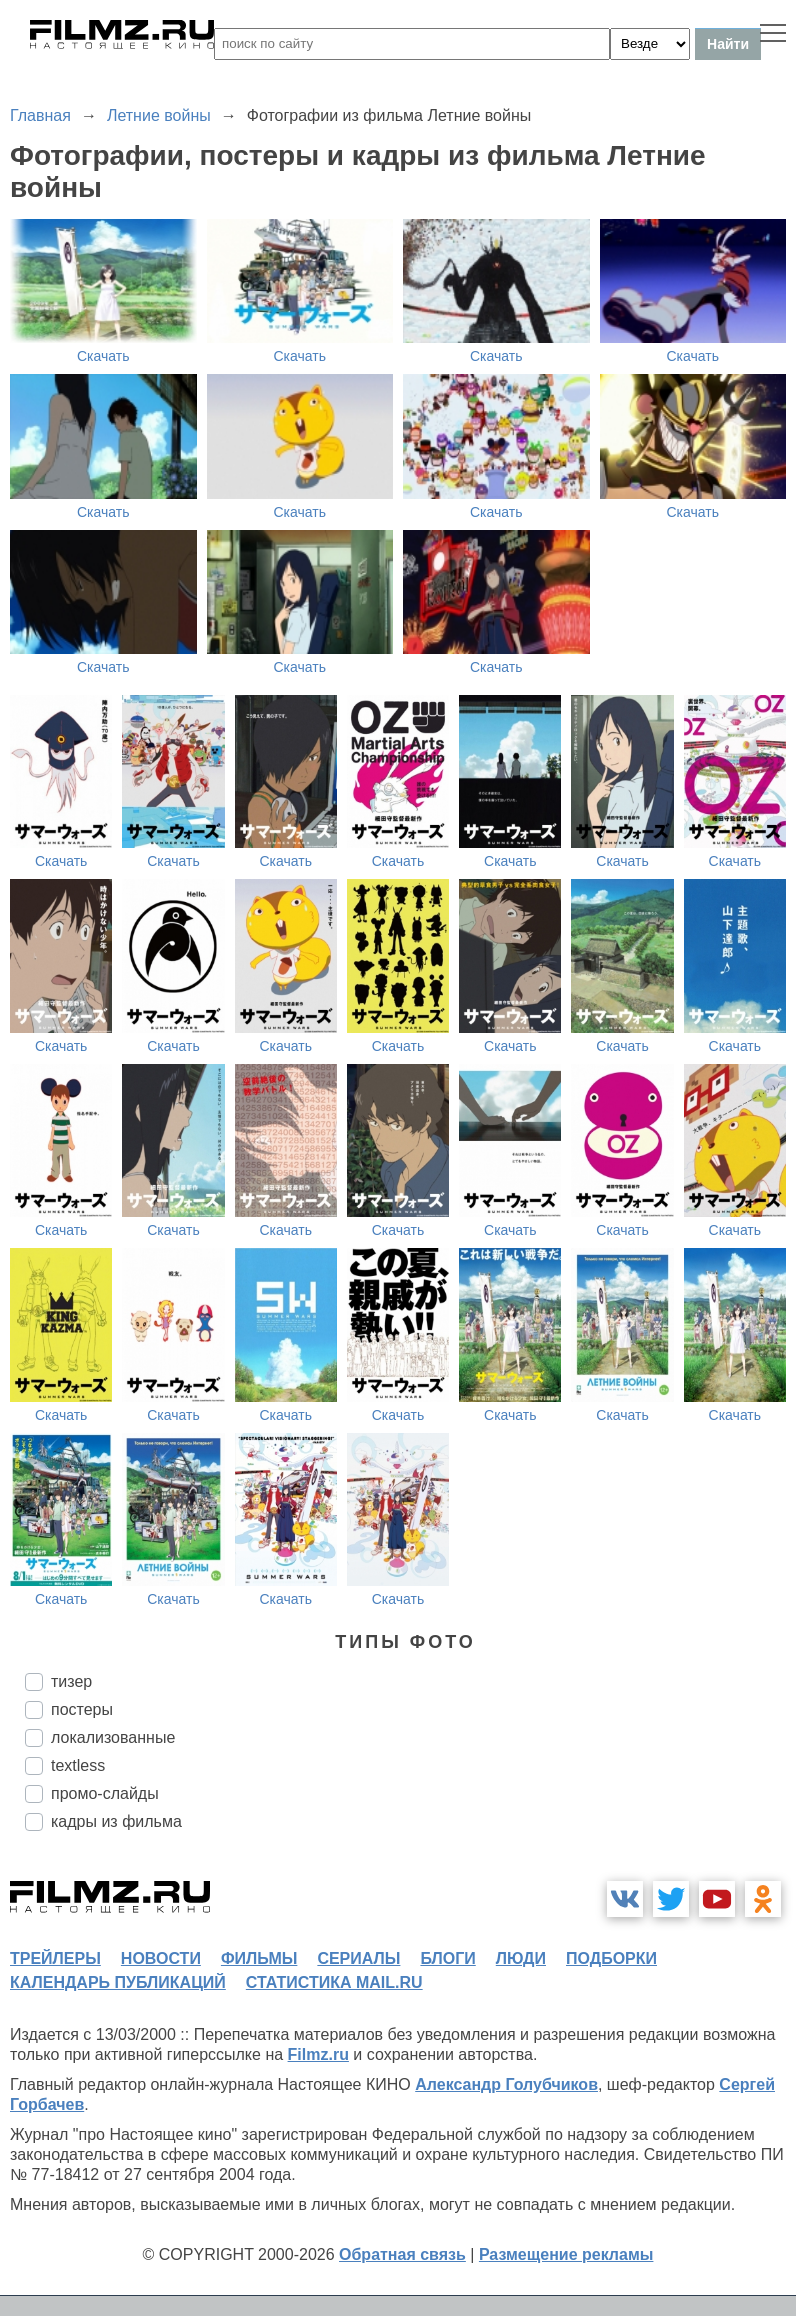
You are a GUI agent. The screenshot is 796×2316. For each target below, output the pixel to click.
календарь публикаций (118, 1982)
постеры (82, 1709)
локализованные (113, 1737)
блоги (447, 1958)
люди (521, 1958)
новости (161, 1958)
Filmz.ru (318, 2054)
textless (78, 1765)
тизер (71, 1681)
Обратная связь (402, 2254)
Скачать (103, 356)
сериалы (358, 1958)
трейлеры (55, 1958)
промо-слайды (105, 1793)
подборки (611, 1958)
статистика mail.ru (334, 1982)
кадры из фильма (116, 1821)
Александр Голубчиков (506, 2084)
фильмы (259, 1958)
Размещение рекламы (566, 2254)
